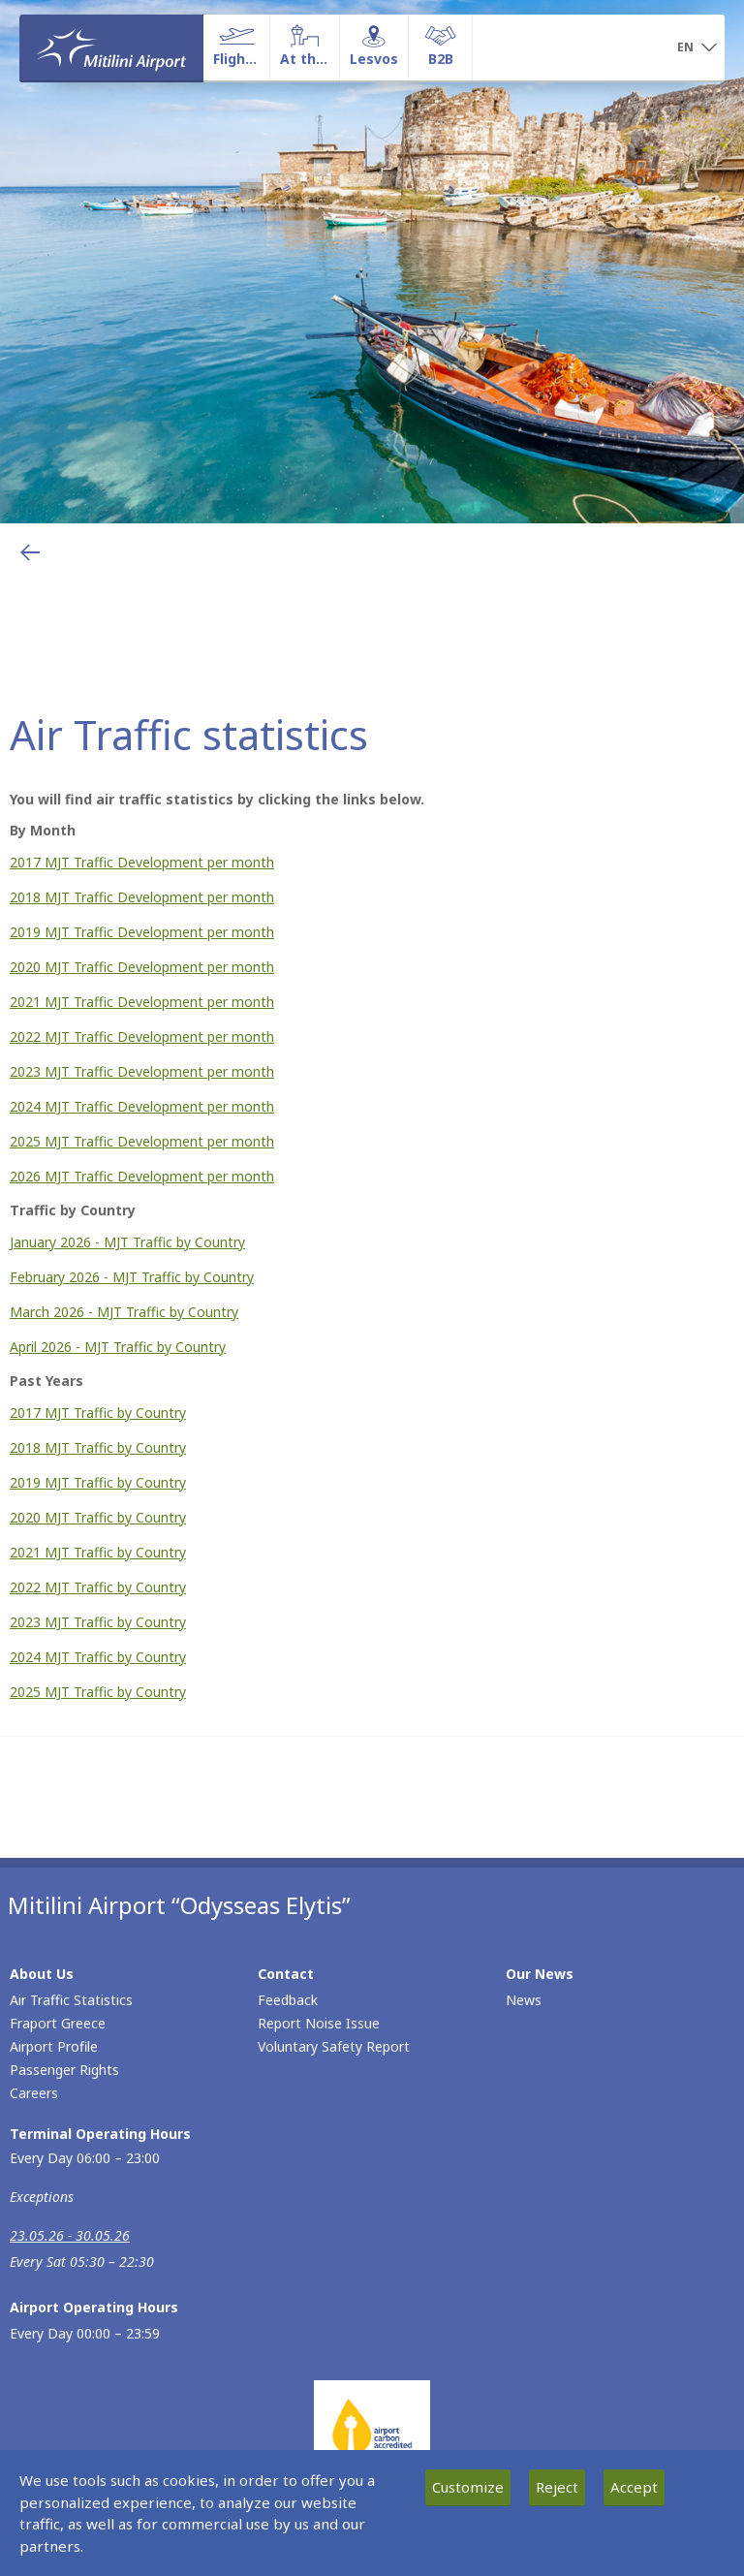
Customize (468, 2487)
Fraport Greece (58, 2023)
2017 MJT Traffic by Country (98, 1412)
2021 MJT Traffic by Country (98, 1552)
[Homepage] (111, 47)
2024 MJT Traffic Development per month (142, 1106)
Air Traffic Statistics (71, 2000)
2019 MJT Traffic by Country (98, 1482)
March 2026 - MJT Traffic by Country (124, 1312)
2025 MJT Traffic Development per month (142, 1141)
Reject (557, 2487)
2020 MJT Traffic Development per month (142, 967)
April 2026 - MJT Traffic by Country (118, 1346)
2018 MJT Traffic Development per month (142, 897)
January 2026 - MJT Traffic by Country (127, 1242)
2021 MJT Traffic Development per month (142, 1001)
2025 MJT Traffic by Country (98, 1691)
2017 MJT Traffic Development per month (142, 862)
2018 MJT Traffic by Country (98, 1447)
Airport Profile (54, 2046)
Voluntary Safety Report (334, 2046)
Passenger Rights (64, 2069)
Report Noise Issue (319, 2023)
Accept (634, 2487)
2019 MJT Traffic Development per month (142, 932)
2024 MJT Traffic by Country (98, 1657)
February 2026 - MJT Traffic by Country (132, 1277)
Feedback (288, 2000)
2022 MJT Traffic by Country (98, 1587)
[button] (697, 48)
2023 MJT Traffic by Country (98, 1622)
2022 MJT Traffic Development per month (142, 1036)
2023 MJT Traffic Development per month (142, 1071)
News (524, 2000)
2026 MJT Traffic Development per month (142, 1176)
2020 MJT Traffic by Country (98, 1517)
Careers (34, 2093)
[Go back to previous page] (30, 552)
